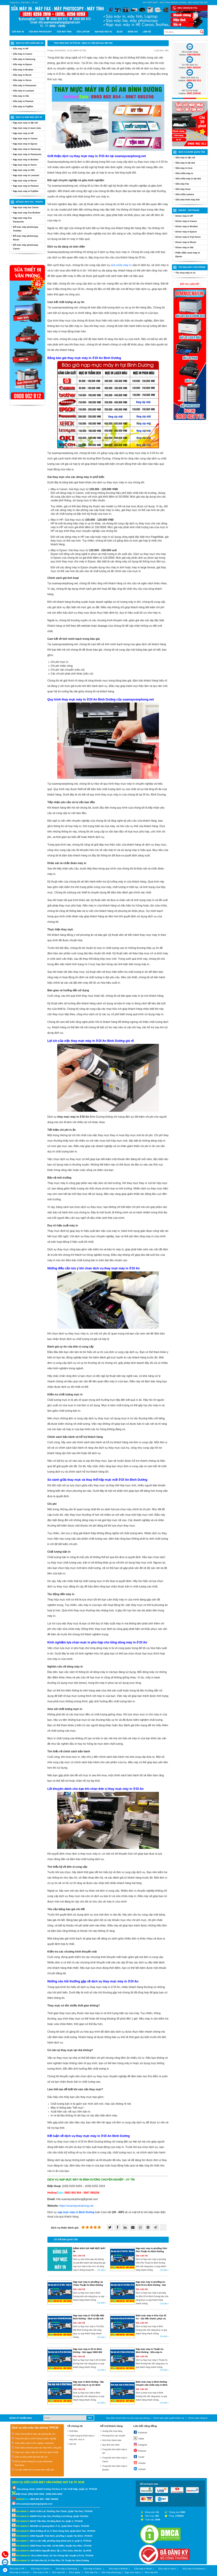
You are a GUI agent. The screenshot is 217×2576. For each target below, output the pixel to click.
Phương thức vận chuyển (113, 2436)
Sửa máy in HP (20, 48)
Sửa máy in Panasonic (24, 85)
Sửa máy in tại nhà (185, 163)
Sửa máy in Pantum (23, 101)
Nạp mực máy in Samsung (27, 149)
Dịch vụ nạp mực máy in (29, 117)
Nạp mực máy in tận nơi (25, 122)
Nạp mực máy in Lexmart (26, 175)
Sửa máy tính (64, 32)
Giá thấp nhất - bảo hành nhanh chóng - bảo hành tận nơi (175, 2)
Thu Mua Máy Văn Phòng (192, 267)
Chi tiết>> (101, 2270)
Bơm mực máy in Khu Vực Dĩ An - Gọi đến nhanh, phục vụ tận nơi (151, 2318)
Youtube (139, 2463)
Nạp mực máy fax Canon (26, 207)
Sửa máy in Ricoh (22, 75)
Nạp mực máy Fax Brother (26, 212)
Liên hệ (147, 32)
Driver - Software (188, 210)
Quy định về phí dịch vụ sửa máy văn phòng (127, 2418)
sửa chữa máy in (121, 265)
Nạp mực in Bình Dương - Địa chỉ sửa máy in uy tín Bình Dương (88, 2385)
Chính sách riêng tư (198, 2418)
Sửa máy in (18, 32)
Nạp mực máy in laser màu (27, 128)
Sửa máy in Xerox (22, 80)
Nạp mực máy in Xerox (25, 165)
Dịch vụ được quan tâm (191, 152)
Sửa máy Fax (182, 184)
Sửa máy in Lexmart (23, 90)
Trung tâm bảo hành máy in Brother (114, 2468)
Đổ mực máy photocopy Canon (25, 247)
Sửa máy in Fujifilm (23, 106)
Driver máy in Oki (184, 247)
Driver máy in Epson (186, 231)
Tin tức (35, 2)
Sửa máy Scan (183, 189)
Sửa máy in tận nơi (185, 157)
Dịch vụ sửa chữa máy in (29, 43)
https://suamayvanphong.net (76, 2205)
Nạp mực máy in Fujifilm (25, 191)
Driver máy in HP (184, 216)
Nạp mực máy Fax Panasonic (22, 220)
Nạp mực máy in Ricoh (25, 180)
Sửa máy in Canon (22, 54)
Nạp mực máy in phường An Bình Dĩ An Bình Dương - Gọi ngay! (151, 2285)
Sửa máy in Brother (23, 69)
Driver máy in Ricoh (185, 242)
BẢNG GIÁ (133, 32)
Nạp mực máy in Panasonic (27, 154)
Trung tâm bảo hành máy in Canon (114, 2460)
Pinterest (139, 2450)
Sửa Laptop (83, 32)
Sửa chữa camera (184, 194)
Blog (120, 32)
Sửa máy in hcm (183, 168)
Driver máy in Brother (186, 226)
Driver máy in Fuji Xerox (188, 237)
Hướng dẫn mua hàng (112, 2431)
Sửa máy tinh (151, 2572)
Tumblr (138, 2457)
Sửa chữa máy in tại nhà (188, 178)
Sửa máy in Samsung (24, 59)
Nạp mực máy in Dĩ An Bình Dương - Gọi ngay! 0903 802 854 (87, 2352)
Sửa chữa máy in (184, 173)
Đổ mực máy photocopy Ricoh (25, 238)
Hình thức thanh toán (111, 2440)
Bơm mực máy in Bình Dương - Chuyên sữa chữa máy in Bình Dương (152, 2385)
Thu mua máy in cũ (185, 272)
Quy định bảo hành (111, 2445)
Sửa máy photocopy (40, 32)
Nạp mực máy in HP (23, 133)
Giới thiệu (25, 2)
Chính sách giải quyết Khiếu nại (169, 2418)
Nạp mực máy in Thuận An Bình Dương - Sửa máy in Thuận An (149, 2352)
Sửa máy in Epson (22, 64)
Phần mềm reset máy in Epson (187, 254)
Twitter (138, 2438)
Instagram (140, 2444)
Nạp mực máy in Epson (25, 144)
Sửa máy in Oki (21, 96)
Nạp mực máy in (103, 32)
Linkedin (139, 2469)
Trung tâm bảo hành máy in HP (114, 2451)
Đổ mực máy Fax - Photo (29, 202)
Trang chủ (14, 2)
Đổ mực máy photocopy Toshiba (25, 229)
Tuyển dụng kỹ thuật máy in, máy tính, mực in (82, 2438)
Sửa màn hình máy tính (187, 199)
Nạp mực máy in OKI (24, 170)
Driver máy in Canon (186, 221)
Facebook (140, 2432)
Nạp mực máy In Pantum (26, 186)
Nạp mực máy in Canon (25, 138)
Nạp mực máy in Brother (26, 159)
